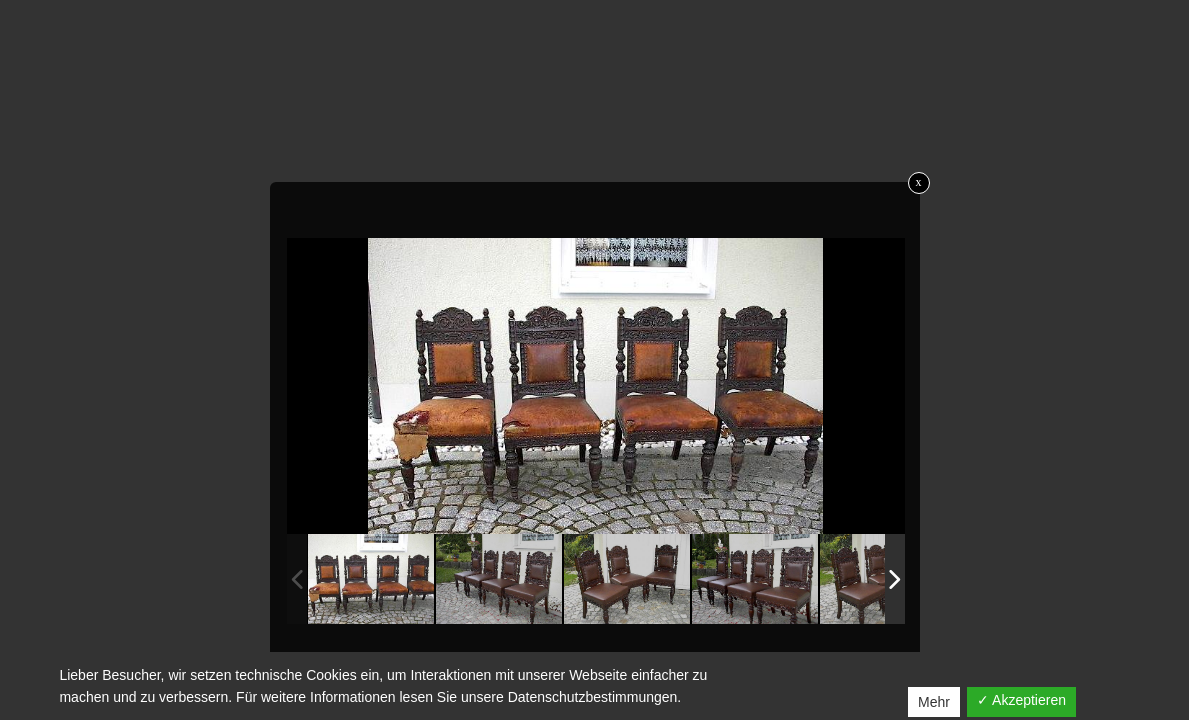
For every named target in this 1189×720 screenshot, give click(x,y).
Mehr (934, 702)
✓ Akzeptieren (1021, 700)
